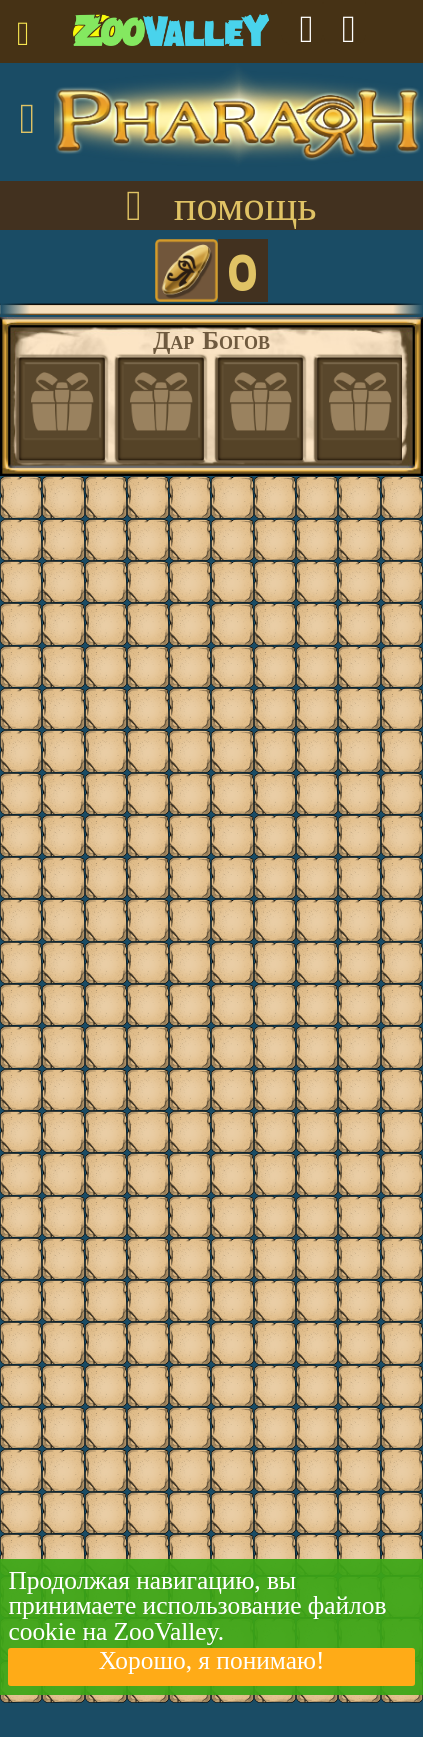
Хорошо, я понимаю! (212, 1661)
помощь (211, 207)
